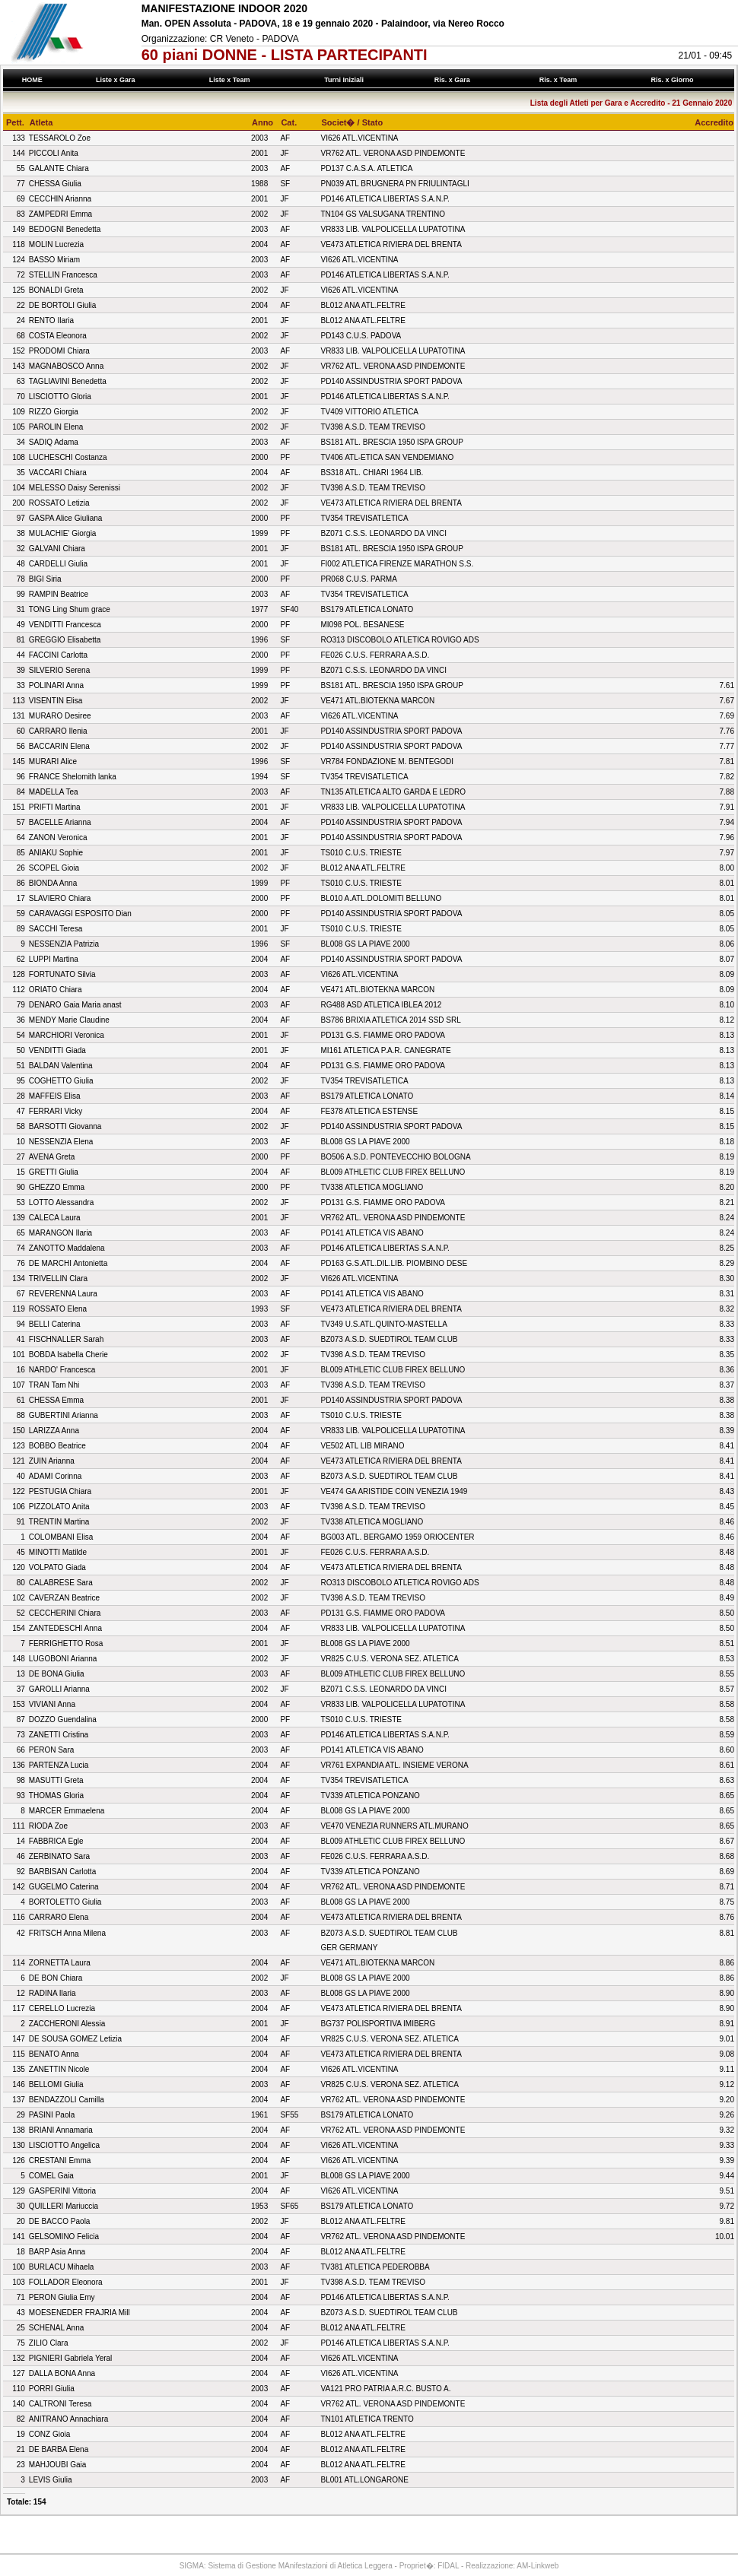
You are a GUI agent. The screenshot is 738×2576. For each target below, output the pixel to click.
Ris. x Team (559, 80)
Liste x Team (231, 80)
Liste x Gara (117, 80)
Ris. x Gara (454, 80)
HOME (32, 80)
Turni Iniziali (346, 80)
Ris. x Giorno (674, 80)
